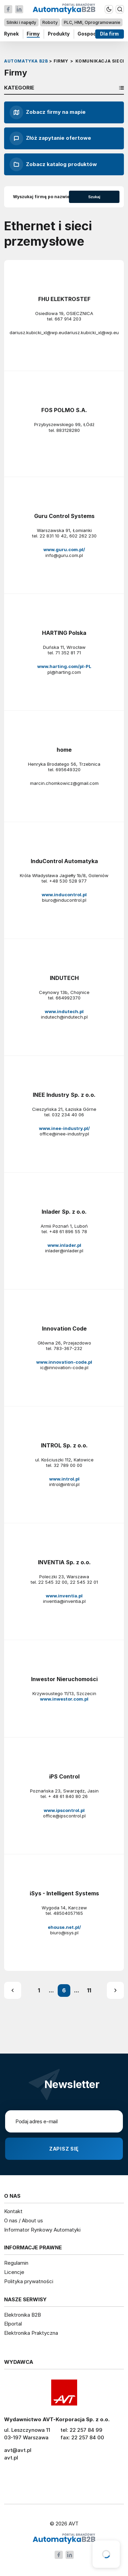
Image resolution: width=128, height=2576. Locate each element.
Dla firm (109, 34)
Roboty (50, 22)
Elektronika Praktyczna (31, 2333)
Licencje (14, 2272)
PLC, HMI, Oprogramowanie (92, 22)
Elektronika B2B (22, 2315)
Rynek (11, 34)
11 (89, 1990)
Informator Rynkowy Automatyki (42, 2229)
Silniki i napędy (21, 22)
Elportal (13, 2323)
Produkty (59, 34)
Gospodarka (92, 34)
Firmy (33, 34)
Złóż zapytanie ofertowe (50, 138)
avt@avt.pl (17, 2450)
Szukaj (94, 197)
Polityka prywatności (28, 2281)
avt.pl (11, 2457)
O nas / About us (23, 2220)
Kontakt (13, 2211)
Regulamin (16, 2263)
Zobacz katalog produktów (53, 164)
